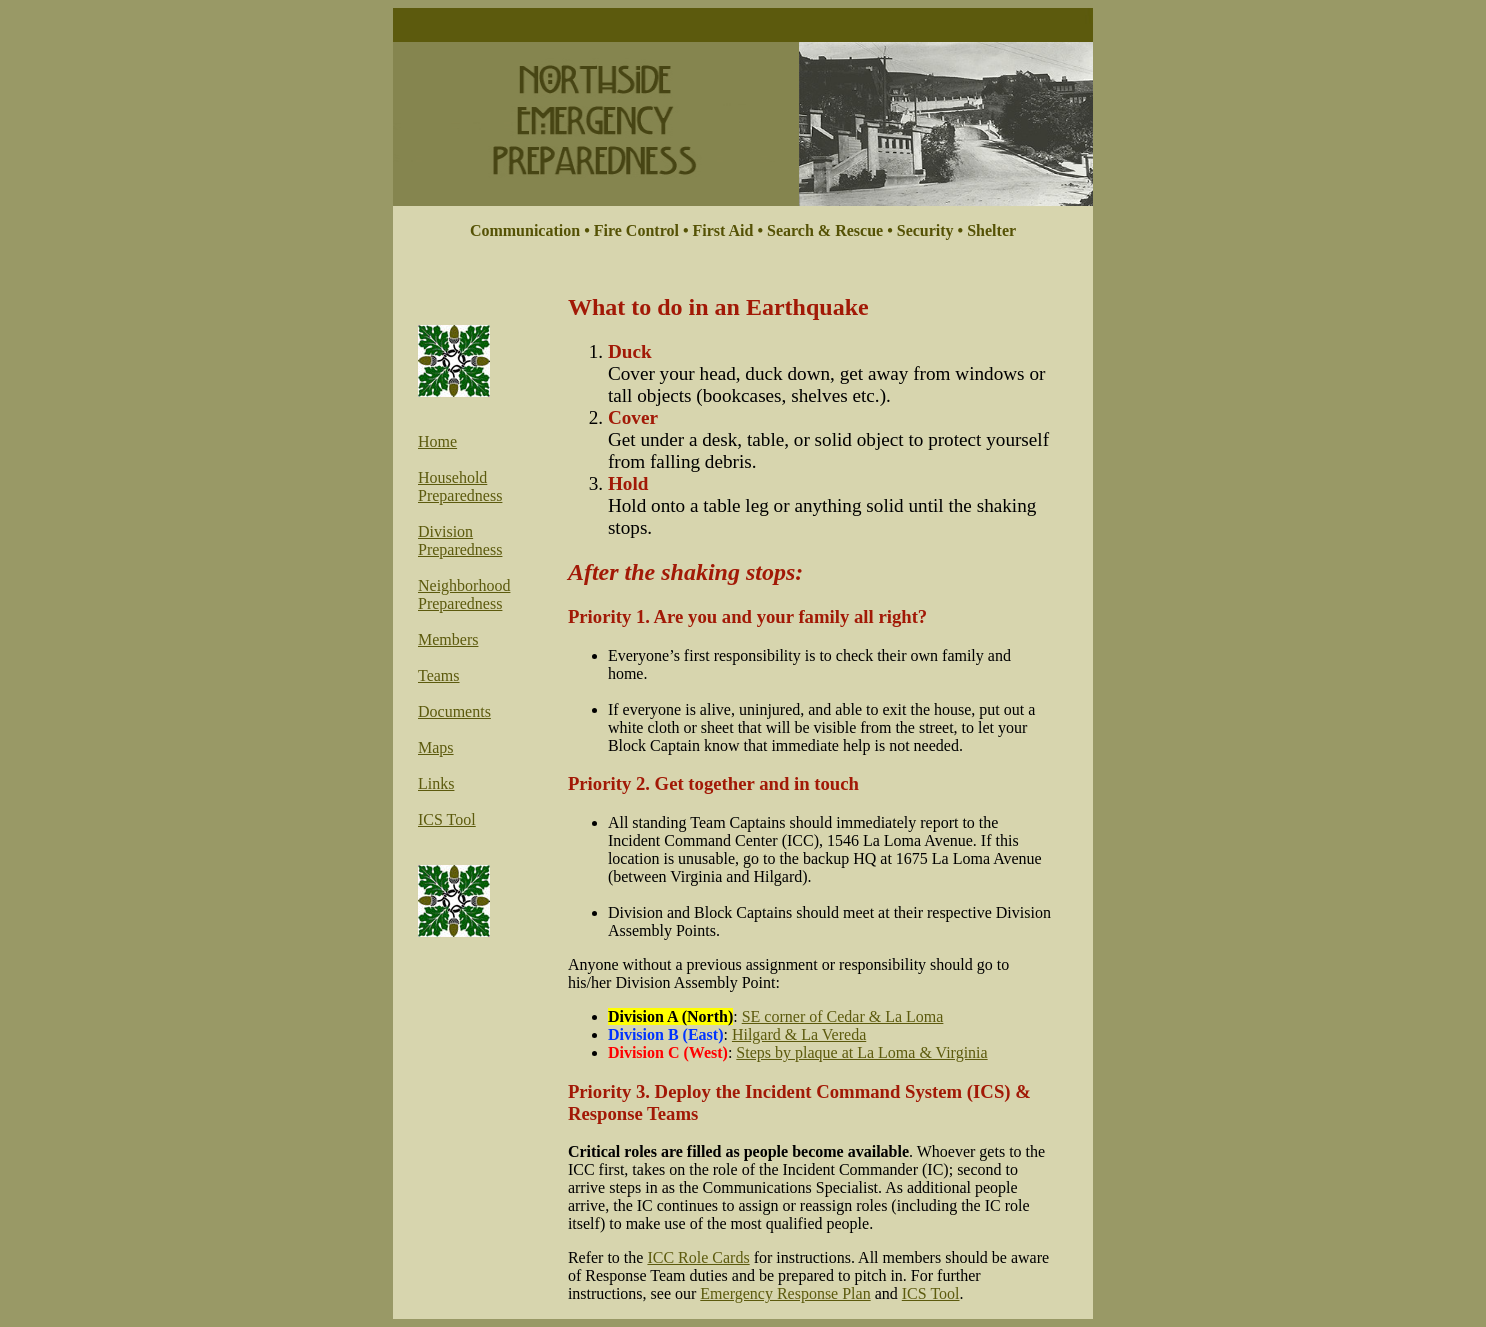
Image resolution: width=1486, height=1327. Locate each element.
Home (437, 441)
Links (436, 783)
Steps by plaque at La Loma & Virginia (861, 1052)
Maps (436, 747)
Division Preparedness (460, 540)
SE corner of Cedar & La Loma (843, 1016)
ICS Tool (447, 819)
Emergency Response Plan (785, 1293)
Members (448, 639)
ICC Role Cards (698, 1257)
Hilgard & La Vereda (799, 1034)
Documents (454, 711)
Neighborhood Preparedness (464, 594)
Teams (439, 675)
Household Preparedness (460, 486)
